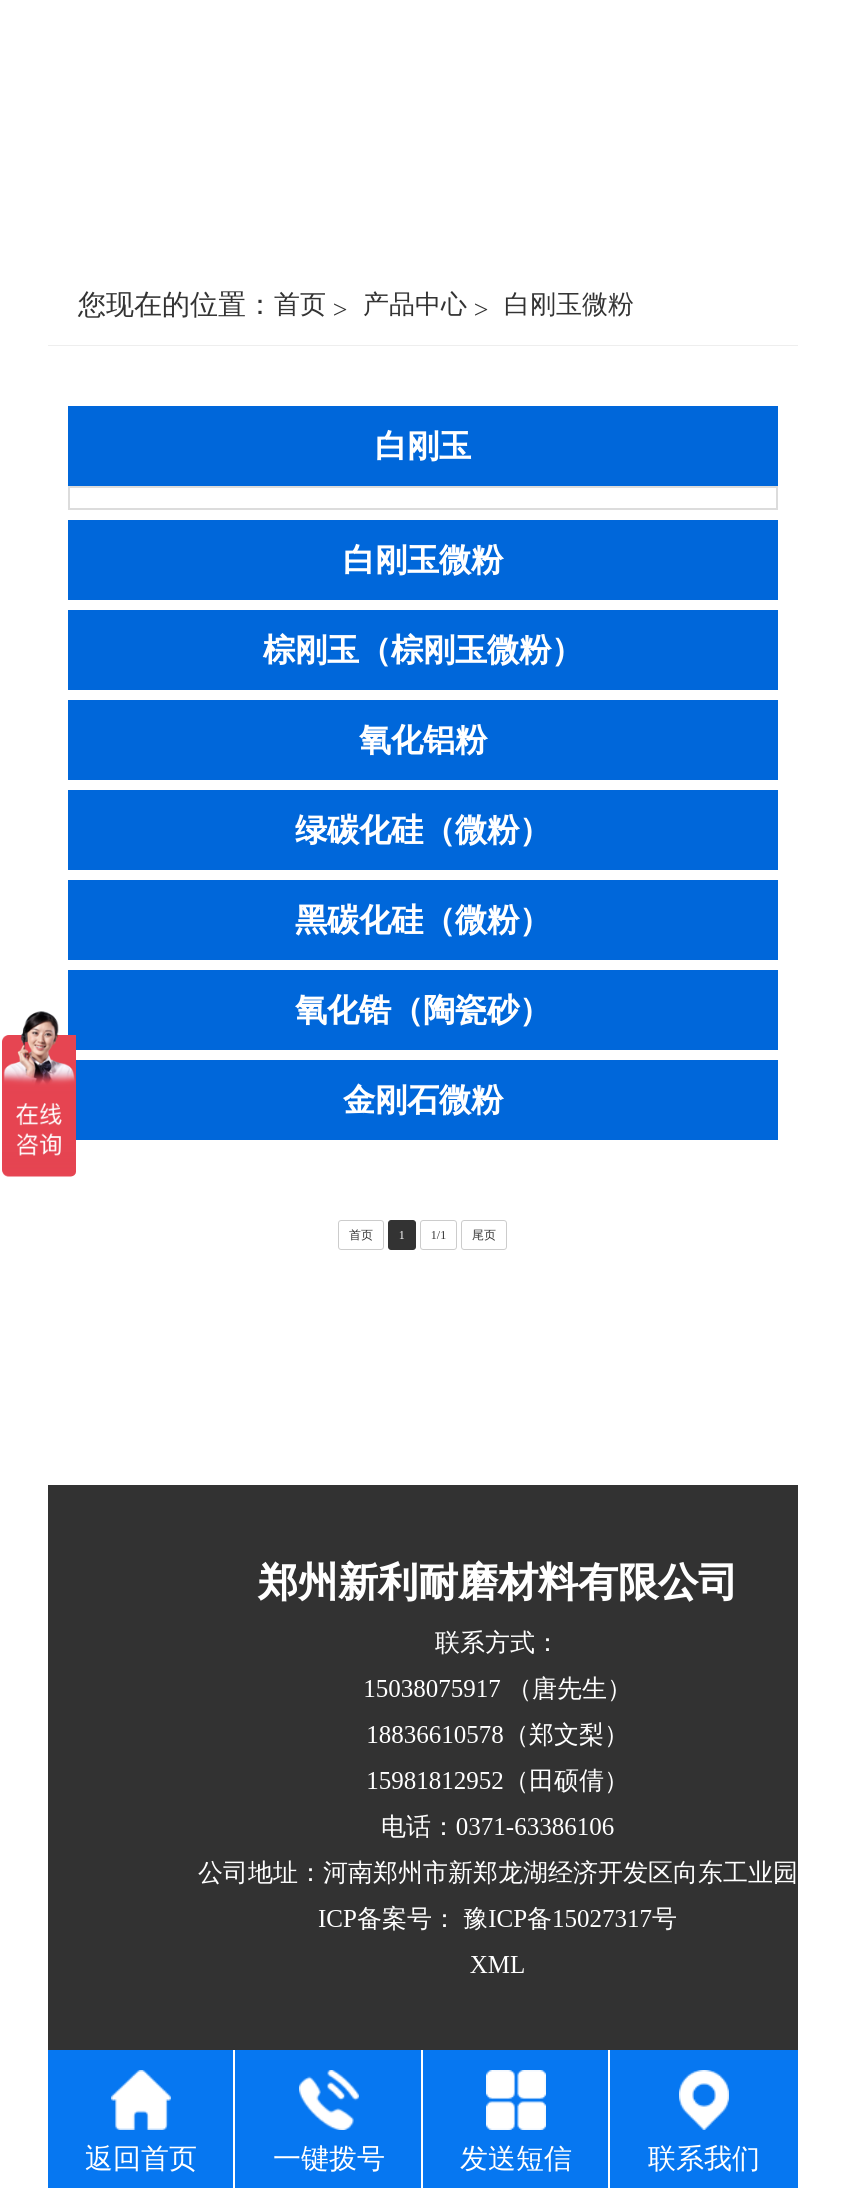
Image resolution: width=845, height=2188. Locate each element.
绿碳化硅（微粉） (423, 830)
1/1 (438, 1235)
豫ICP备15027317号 (567, 1918)
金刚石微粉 (423, 1100)
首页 (300, 304)
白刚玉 (423, 446)
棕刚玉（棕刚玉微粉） (423, 650)
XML (498, 1964)
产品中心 (415, 304)
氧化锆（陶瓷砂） (423, 1010)
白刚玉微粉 (569, 304)
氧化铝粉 (423, 740)
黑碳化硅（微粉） (423, 920)
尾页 (484, 1235)
